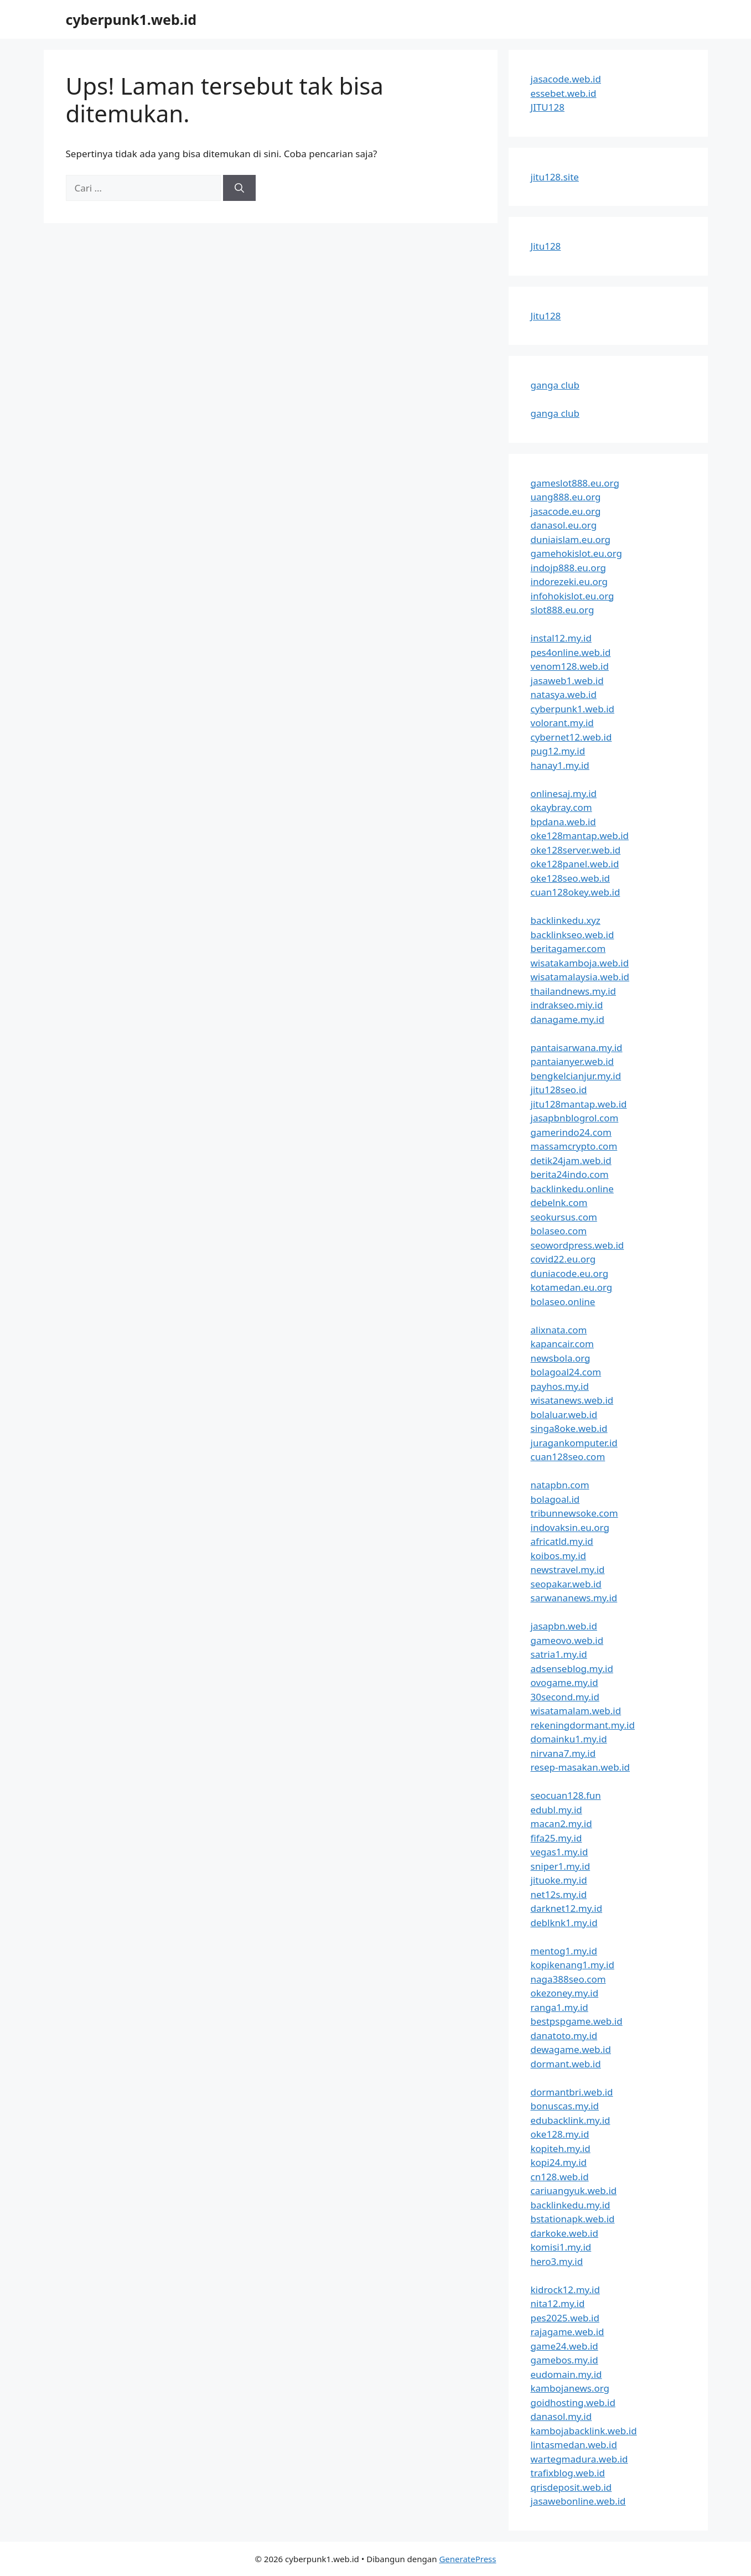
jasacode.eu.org (566, 511)
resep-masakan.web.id (580, 1767)
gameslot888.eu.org (575, 483)
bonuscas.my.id (565, 2105)
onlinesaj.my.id (564, 793)
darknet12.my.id (567, 1908)
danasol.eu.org (564, 525)
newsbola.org (561, 1358)
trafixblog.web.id (568, 2472)
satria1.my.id (559, 1654)
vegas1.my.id (559, 1851)
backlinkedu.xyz (565, 920)
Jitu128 (546, 246)
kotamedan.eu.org (572, 1287)
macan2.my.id (561, 1823)
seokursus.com (564, 1217)
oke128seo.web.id (570, 878)
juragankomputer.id (574, 1442)
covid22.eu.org (563, 1259)
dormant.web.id (566, 2063)
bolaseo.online (563, 1301)
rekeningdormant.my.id (583, 1725)
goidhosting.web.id (573, 2402)
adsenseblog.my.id (572, 1668)
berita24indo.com (570, 1174)
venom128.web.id (570, 666)
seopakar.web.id (566, 1583)
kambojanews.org (570, 2388)
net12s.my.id (559, 1894)
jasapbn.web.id (564, 1626)
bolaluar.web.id (564, 1414)
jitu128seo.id (559, 1089)
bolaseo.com (559, 1230)
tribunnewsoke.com (574, 1513)
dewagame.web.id (571, 2049)
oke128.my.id (560, 2134)
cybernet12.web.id (571, 737)
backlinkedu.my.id (570, 2205)
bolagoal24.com (566, 1371)
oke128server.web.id (576, 850)
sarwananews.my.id (574, 1597)
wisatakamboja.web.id (580, 962)
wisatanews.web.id (572, 1400)
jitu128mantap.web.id (579, 1104)
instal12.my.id (561, 638)
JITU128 (547, 107)
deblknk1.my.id (564, 1922)
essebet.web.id (564, 93)
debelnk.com (559, 1202)
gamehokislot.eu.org (576, 553)
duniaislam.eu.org (571, 539)
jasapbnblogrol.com (575, 1117)
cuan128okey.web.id (575, 892)
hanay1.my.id (560, 765)
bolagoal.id (555, 1499)
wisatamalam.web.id (576, 1710)
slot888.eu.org (562, 609)
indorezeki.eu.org (569, 581)
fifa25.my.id (556, 1838)
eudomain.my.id (566, 2374)
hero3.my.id (557, 2261)
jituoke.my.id (559, 1880)
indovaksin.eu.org (570, 1527)
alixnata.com (559, 1329)
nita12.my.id (558, 2303)
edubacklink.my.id (570, 2120)
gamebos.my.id (564, 2359)
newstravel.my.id (568, 1569)
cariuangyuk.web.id (574, 2190)
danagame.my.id (567, 1019)
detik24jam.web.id (571, 1160)
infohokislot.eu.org (572, 595)
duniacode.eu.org (570, 1273)
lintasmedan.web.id (574, 2444)
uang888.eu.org (566, 496)
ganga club (555, 385)
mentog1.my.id (564, 1950)
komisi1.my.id (561, 2247)
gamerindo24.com (571, 1132)
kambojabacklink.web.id (584, 2430)
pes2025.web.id (565, 2317)
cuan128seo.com (568, 1456)
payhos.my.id (560, 1386)
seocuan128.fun (566, 1795)
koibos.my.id (558, 1555)
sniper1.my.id (561, 1866)
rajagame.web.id (567, 2331)
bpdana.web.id (563, 821)
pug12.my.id (558, 750)
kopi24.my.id (559, 2162)
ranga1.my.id (559, 2007)
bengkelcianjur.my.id (576, 1075)
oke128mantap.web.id (580, 835)
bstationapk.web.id (573, 2218)
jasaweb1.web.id (567, 680)
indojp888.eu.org (568, 567)
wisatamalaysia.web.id (580, 976)
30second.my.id (565, 1696)
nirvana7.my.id (563, 1753)
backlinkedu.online (572, 1188)
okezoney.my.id (565, 1993)
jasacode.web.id (566, 79)
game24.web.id (564, 2346)
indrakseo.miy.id (567, 1005)
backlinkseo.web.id (572, 934)
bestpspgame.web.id (577, 2021)
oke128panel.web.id (575, 863)
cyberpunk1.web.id (131, 19)
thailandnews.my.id (574, 991)
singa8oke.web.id (569, 1428)
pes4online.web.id (571, 652)
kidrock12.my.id (565, 2289)
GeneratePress (467, 2558)
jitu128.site (555, 176)
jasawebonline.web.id (578, 2501)
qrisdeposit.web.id (571, 2487)
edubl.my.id (556, 1809)
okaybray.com (561, 807)
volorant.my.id (562, 722)
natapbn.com (560, 1484)
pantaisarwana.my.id (577, 1047)
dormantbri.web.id (572, 2092)
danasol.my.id (561, 2416)
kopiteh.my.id (561, 2148)
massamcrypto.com (574, 1146)
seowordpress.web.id (577, 1245)
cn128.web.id (560, 2176)
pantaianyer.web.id (572, 1061)
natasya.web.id (564, 694)
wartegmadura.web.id (579, 2459)
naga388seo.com (568, 1979)
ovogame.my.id (564, 1682)
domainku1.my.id (569, 1738)
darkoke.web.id (564, 2233)
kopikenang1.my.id (572, 1964)
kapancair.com (562, 1343)
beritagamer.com (568, 948)
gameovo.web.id (567, 1640)
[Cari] (239, 188)
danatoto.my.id (564, 2035)
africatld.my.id (562, 1541)
